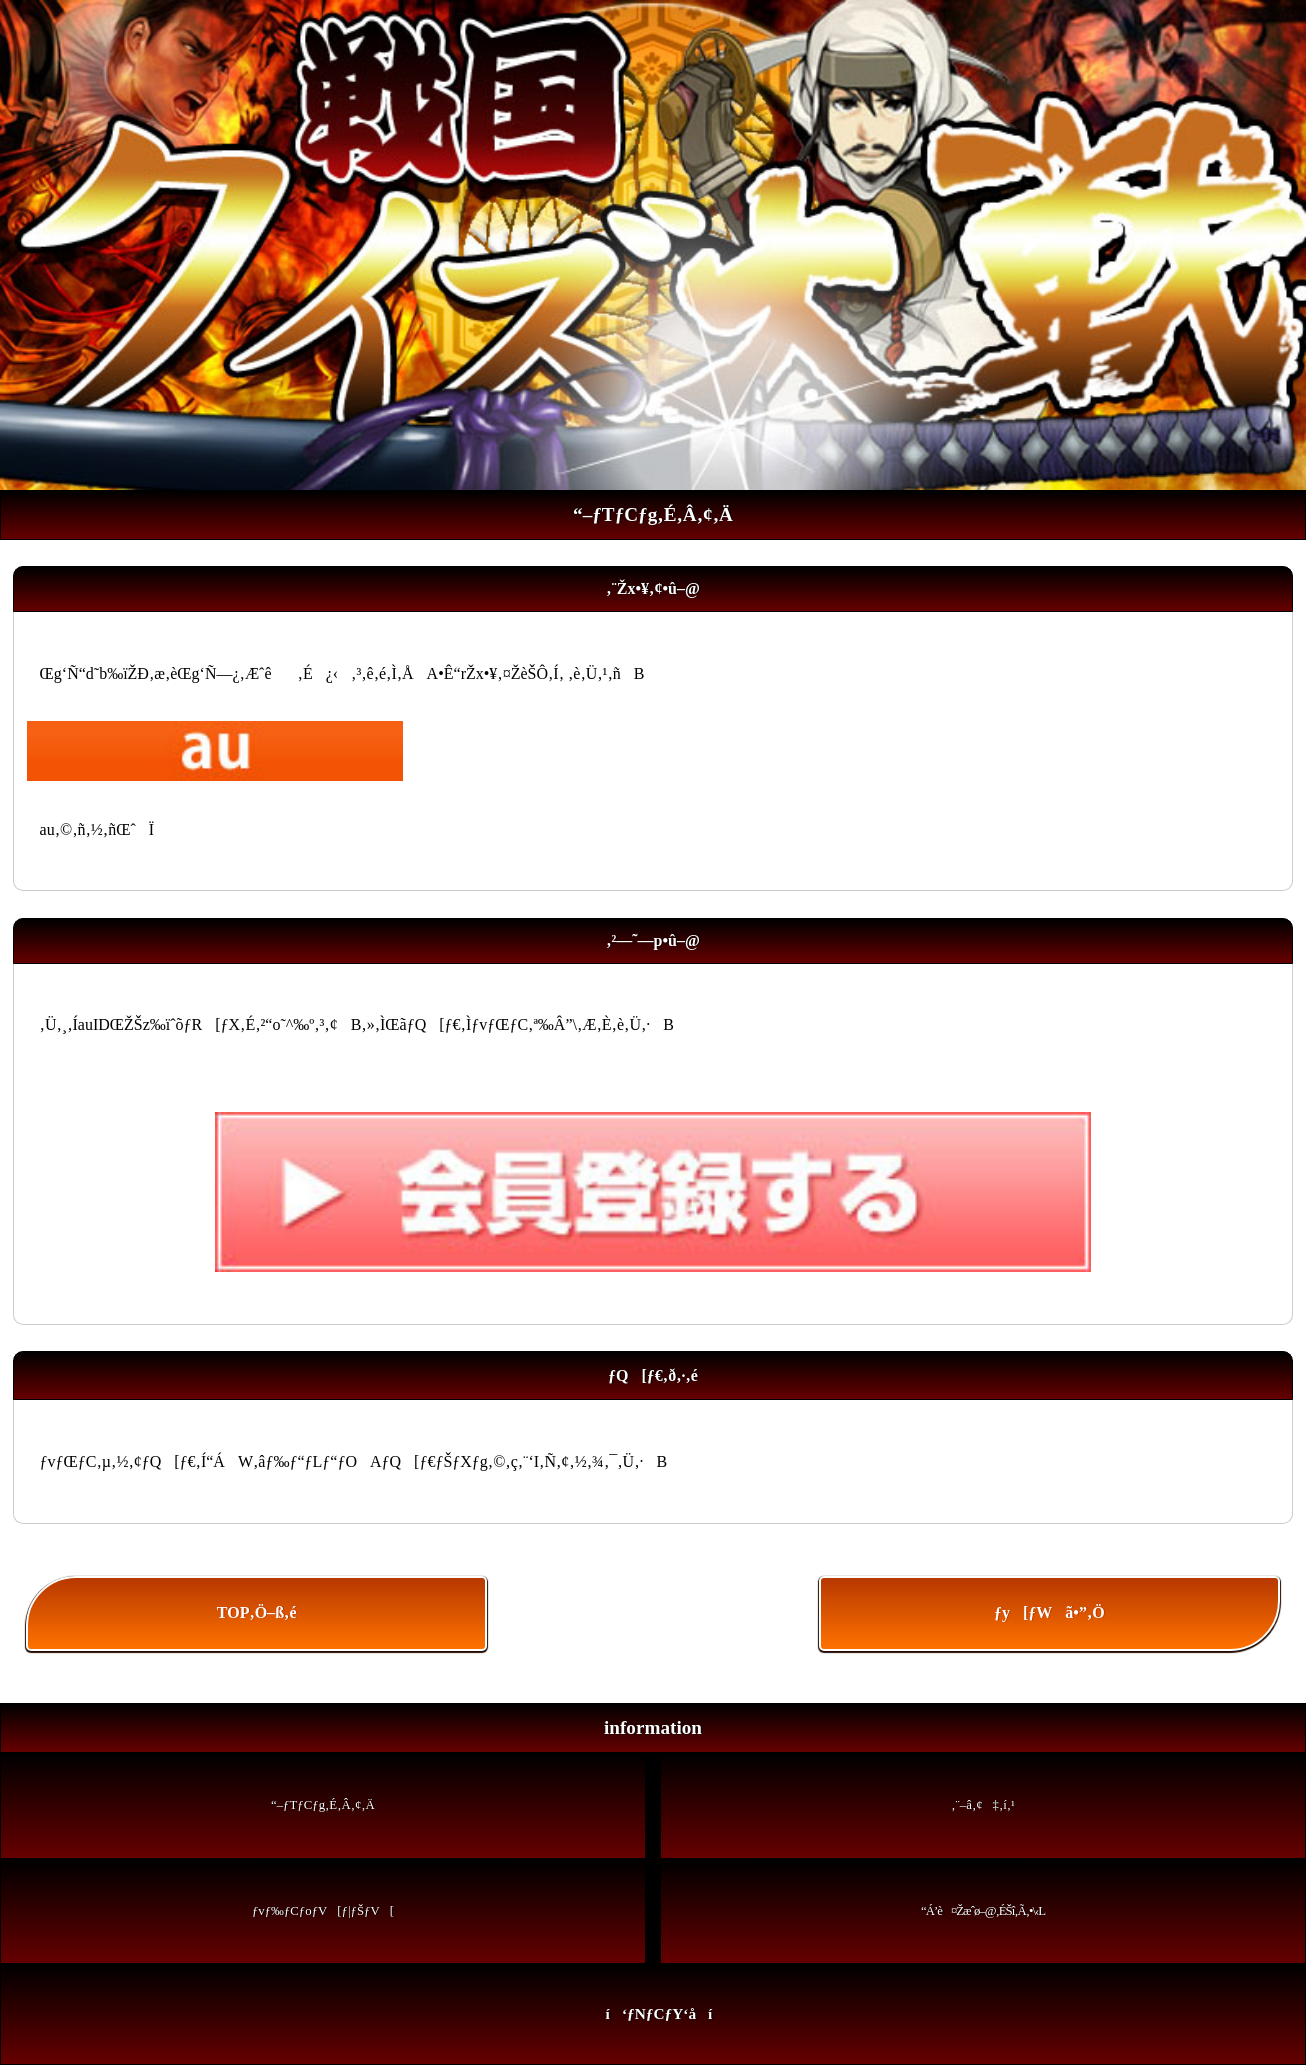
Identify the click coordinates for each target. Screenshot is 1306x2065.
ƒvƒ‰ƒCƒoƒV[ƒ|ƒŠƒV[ (323, 1911)
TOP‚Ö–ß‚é (257, 1612)
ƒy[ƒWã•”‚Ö (1049, 1612)
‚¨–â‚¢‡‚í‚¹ (983, 1805)
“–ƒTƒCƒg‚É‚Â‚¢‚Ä (323, 1805)
